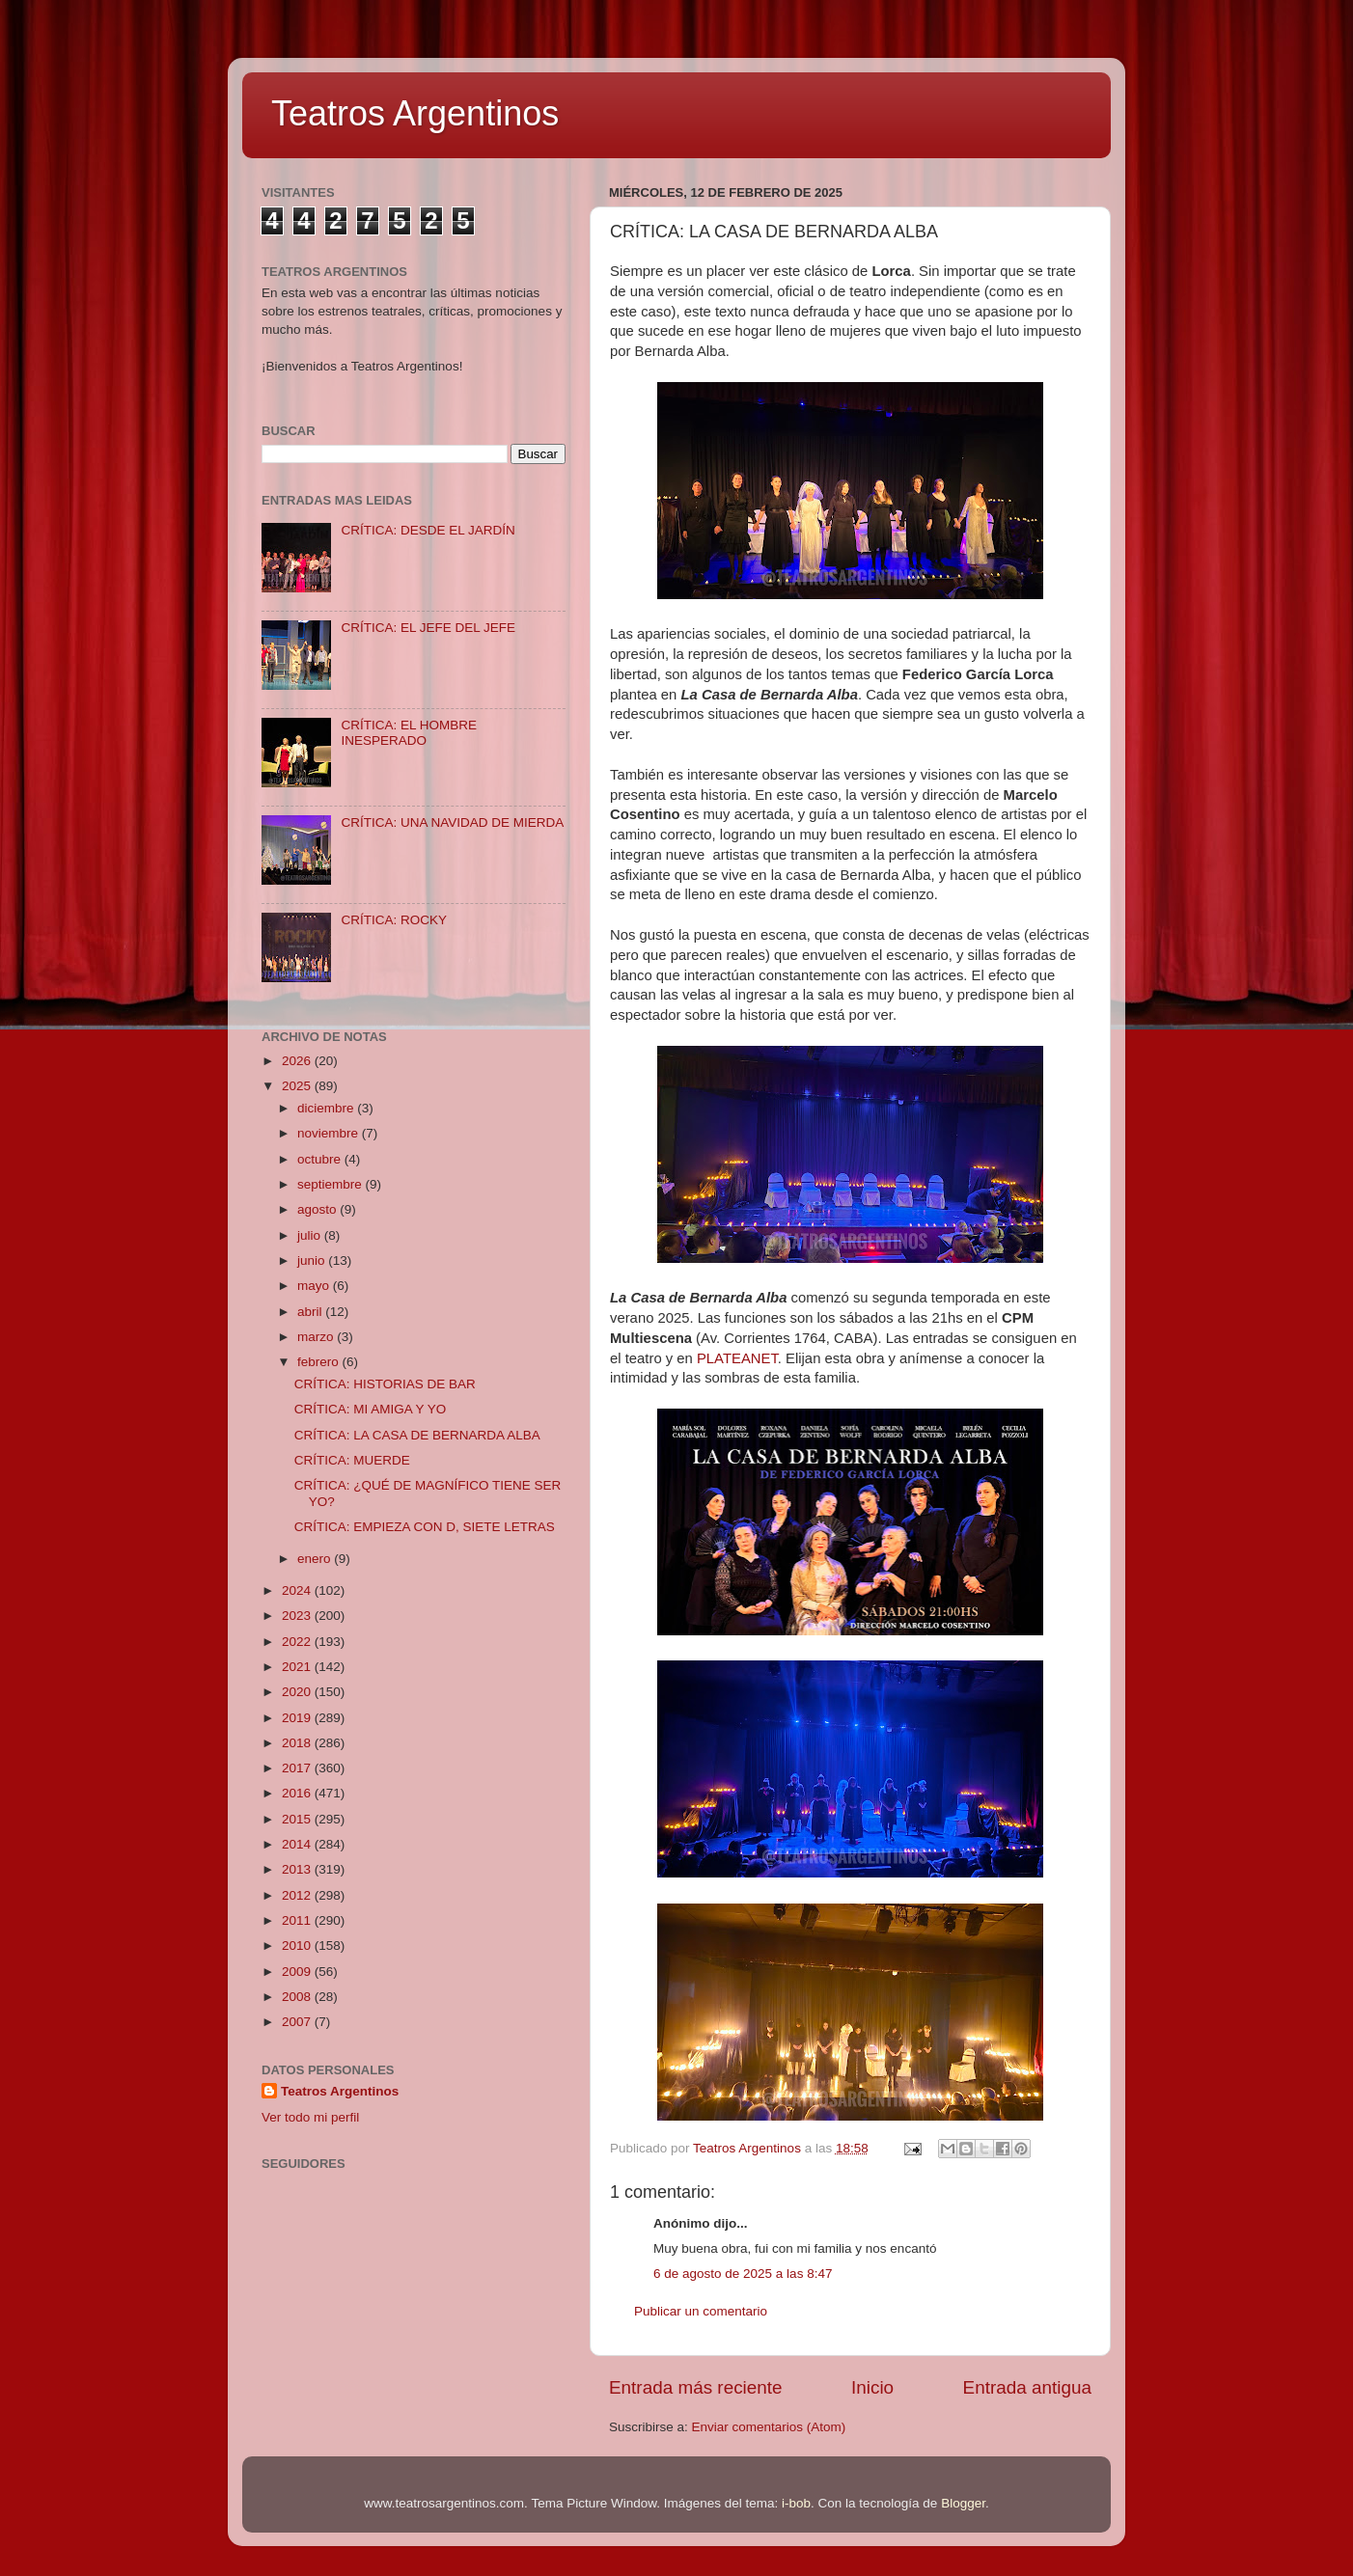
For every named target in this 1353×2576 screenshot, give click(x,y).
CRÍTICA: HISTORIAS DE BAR (385, 1384)
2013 (298, 1869)
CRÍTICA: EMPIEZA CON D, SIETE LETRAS (424, 1527)
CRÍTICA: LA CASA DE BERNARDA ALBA (417, 1435)
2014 (298, 1844)
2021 (298, 1666)
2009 (298, 1971)
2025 (298, 1086)
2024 (298, 1590)
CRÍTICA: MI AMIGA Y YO (370, 1409)
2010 (298, 1945)
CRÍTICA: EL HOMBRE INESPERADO (409, 733)
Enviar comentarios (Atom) (769, 2427)
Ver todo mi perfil (310, 2117)
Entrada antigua (1027, 2387)
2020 (298, 1692)
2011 (298, 1920)
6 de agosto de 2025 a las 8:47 (742, 2273)
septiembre (331, 1184)
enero (315, 1558)
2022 (298, 1641)
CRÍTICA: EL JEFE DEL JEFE (428, 627)
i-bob (796, 2503)
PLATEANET (737, 1358)
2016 (298, 1793)
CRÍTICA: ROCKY (394, 920)
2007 (298, 2021)
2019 (298, 1718)
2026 (298, 1061)
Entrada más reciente (696, 2387)
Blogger (963, 2503)
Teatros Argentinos (415, 113)
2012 (298, 1895)
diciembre (327, 1108)
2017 (298, 1768)
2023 (298, 1615)
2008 (298, 1996)
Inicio (872, 2387)
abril (311, 1311)
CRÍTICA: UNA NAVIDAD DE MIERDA (452, 822)
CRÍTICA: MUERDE (352, 1460)
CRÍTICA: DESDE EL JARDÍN (427, 530)
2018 (298, 1743)
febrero (320, 1362)
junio (312, 1260)
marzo (317, 1336)
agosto (318, 1209)
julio (310, 1235)
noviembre (329, 1133)
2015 (298, 1819)
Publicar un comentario (700, 2311)
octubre (321, 1159)
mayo (315, 1285)
